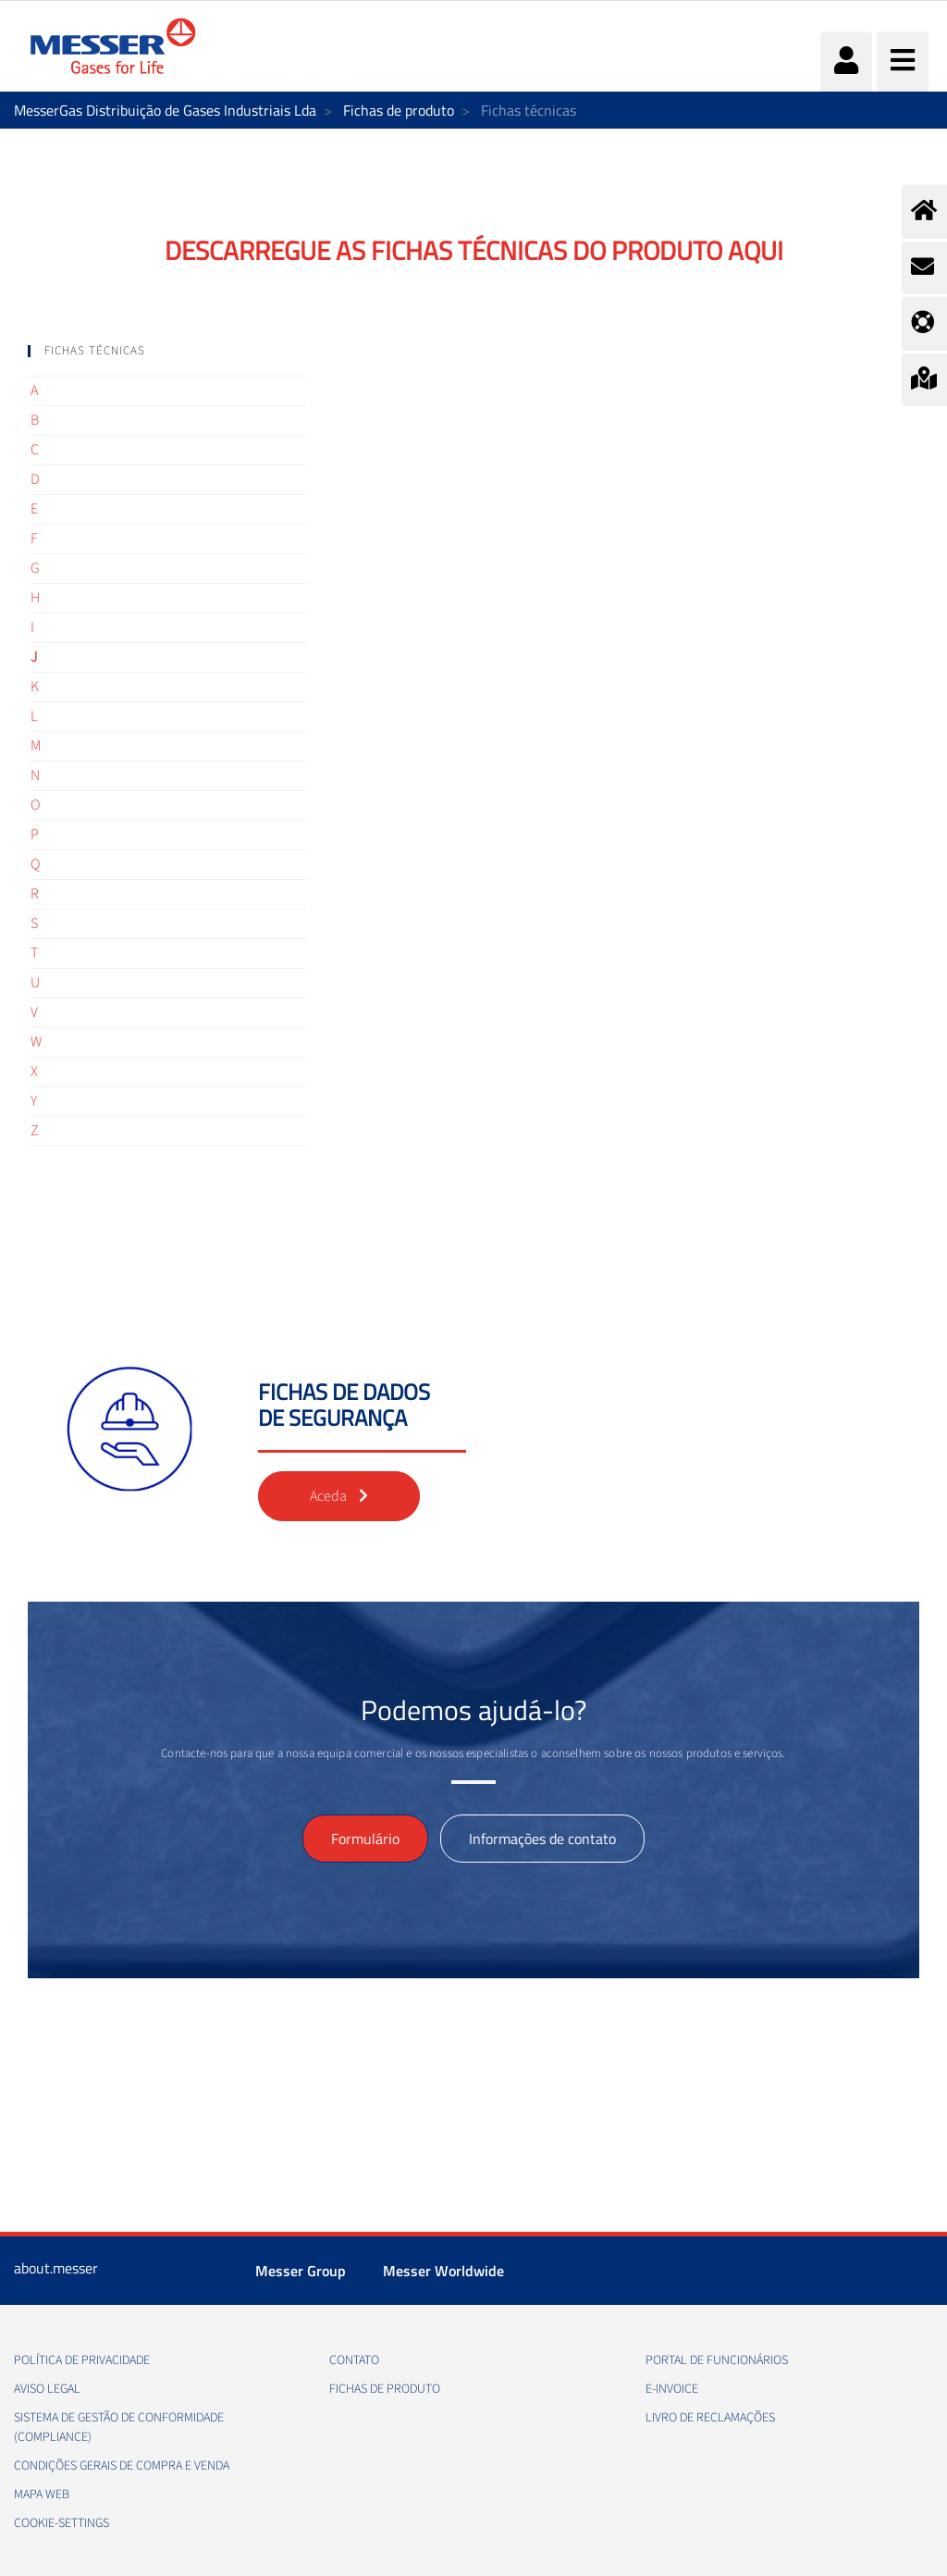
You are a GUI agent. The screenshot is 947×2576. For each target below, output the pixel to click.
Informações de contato (542, 1838)
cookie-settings (61, 2523)
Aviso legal (47, 2389)
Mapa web (41, 2494)
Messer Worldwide (443, 2271)
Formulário (365, 1838)
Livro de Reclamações (710, 2418)
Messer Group (300, 2271)
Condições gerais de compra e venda (121, 2466)
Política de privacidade (82, 2360)
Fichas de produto (398, 110)
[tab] (167, 351)
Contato (354, 2360)
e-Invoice (672, 2389)
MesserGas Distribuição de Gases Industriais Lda (165, 110)
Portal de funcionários (717, 2360)
